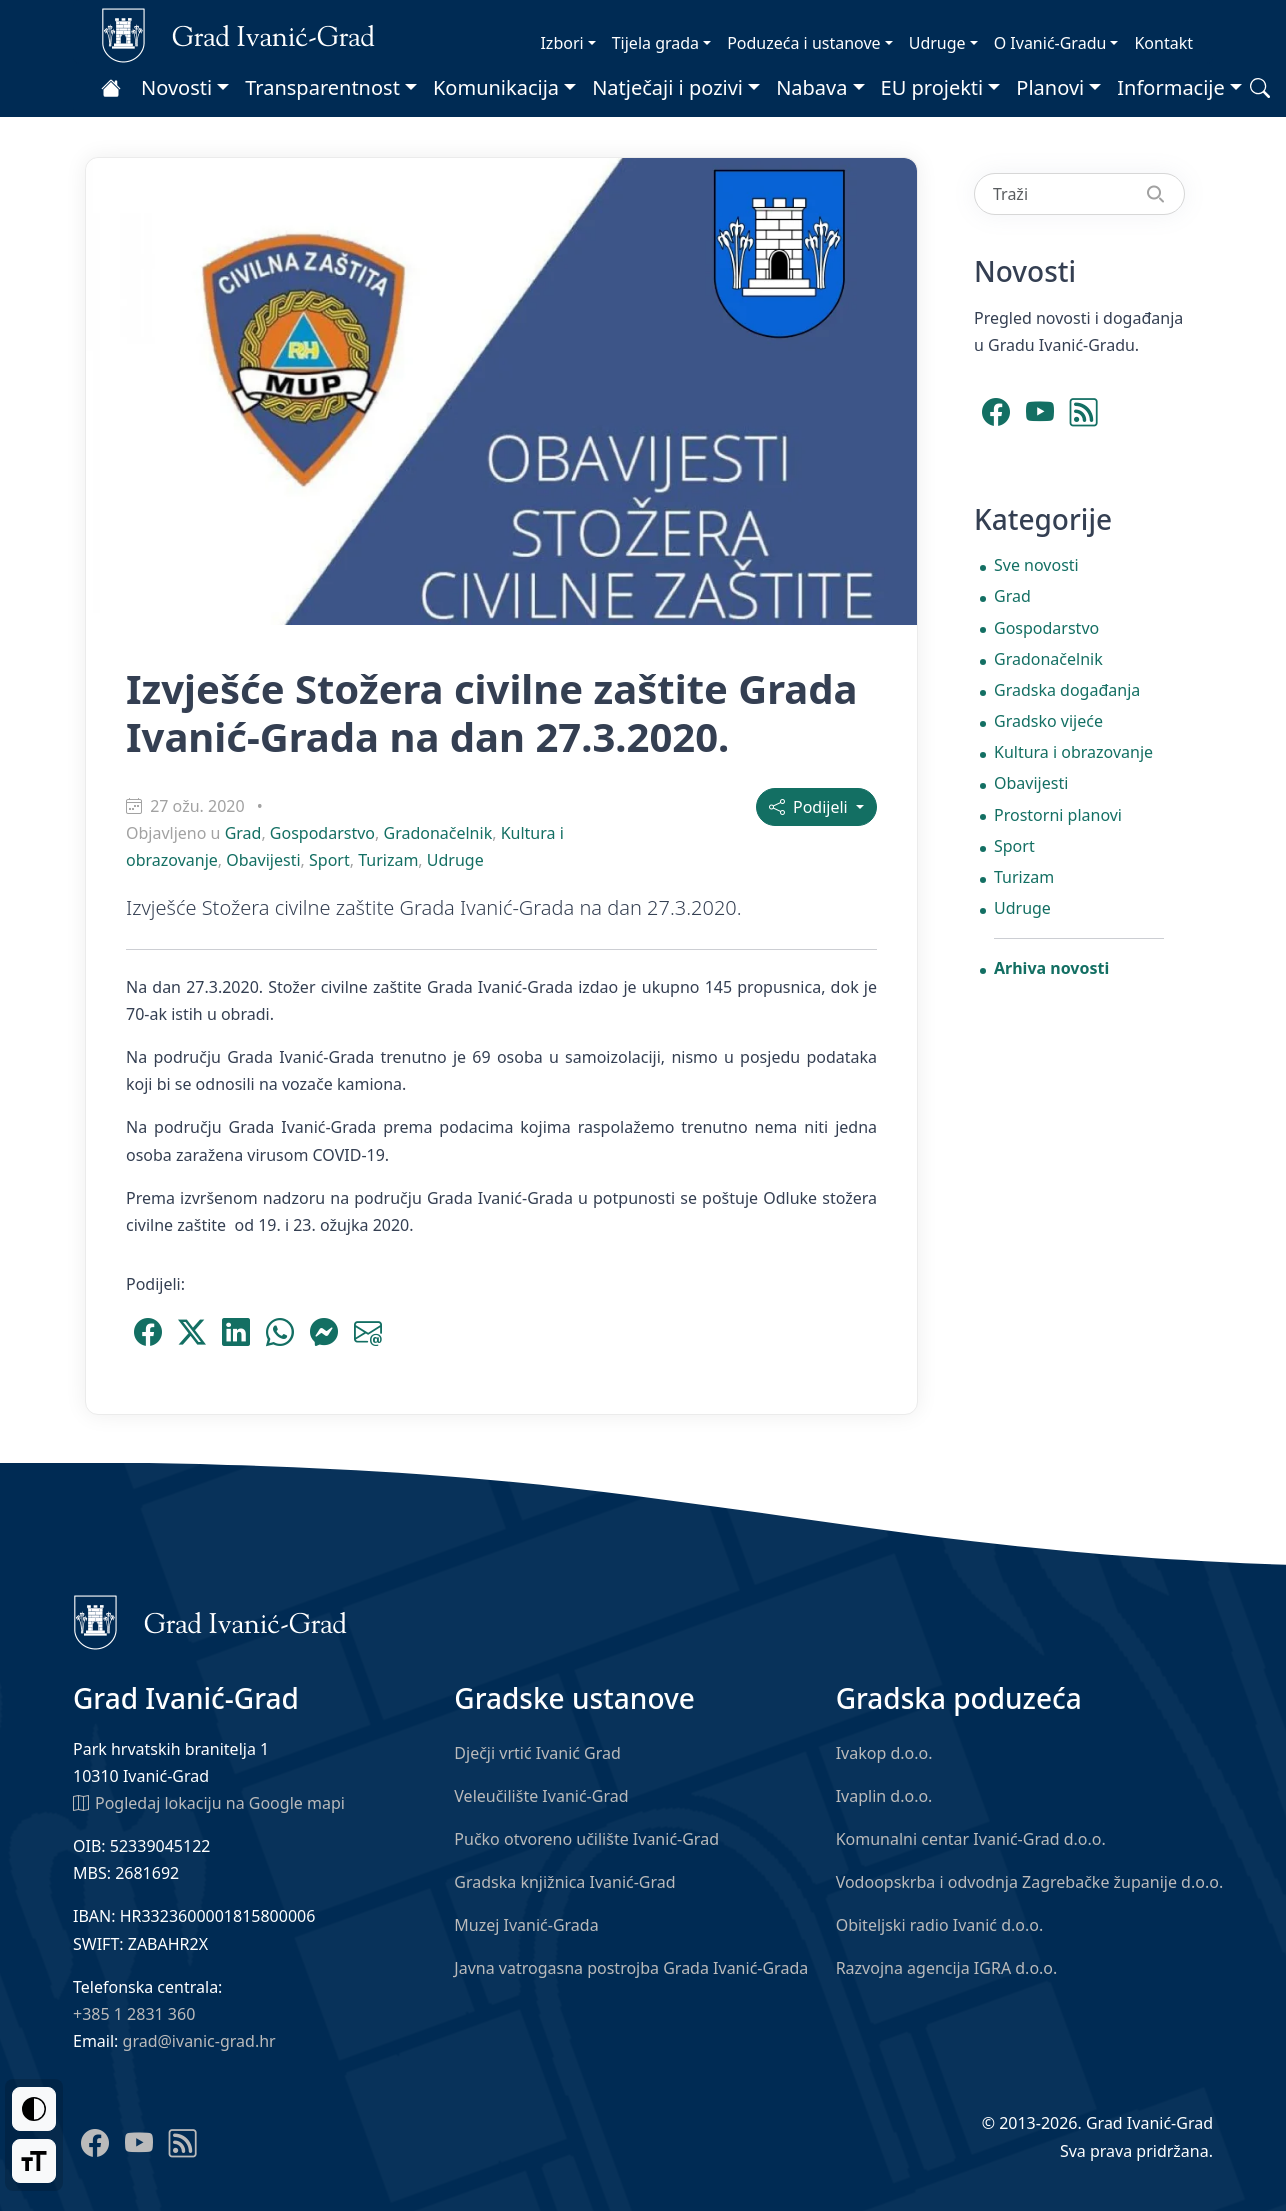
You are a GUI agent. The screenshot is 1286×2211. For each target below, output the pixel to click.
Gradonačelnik (437, 833)
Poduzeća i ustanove (803, 43)
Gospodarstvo (322, 833)
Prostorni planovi (1058, 815)
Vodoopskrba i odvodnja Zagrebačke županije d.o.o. (1030, 1882)
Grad (243, 833)
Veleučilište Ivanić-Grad (541, 1796)
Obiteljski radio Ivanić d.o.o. (940, 1925)
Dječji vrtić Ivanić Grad (537, 1753)
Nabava (811, 87)
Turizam (388, 860)
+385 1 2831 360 (134, 2014)
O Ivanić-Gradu (1050, 43)
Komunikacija (496, 87)
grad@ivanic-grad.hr (199, 2041)
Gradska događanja (1067, 690)
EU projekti (932, 87)
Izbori (561, 43)
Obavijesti (263, 860)
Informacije (1171, 87)
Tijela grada (655, 43)
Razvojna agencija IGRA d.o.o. (947, 1968)
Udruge (937, 43)
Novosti (176, 87)
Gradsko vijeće (1048, 721)
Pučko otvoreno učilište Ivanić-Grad (586, 1839)
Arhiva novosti (1051, 968)
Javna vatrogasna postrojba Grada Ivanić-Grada (631, 1968)
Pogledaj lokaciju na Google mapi (209, 1802)
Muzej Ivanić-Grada (526, 1925)
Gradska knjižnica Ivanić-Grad (564, 1882)
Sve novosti (1036, 565)
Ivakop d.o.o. (884, 1753)
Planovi (1050, 87)
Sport (329, 860)
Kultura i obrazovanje (1073, 752)
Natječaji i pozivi (667, 87)
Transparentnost (322, 87)
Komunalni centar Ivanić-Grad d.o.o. (971, 1839)
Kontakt (1163, 43)
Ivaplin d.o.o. (884, 1796)
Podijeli (810, 807)
